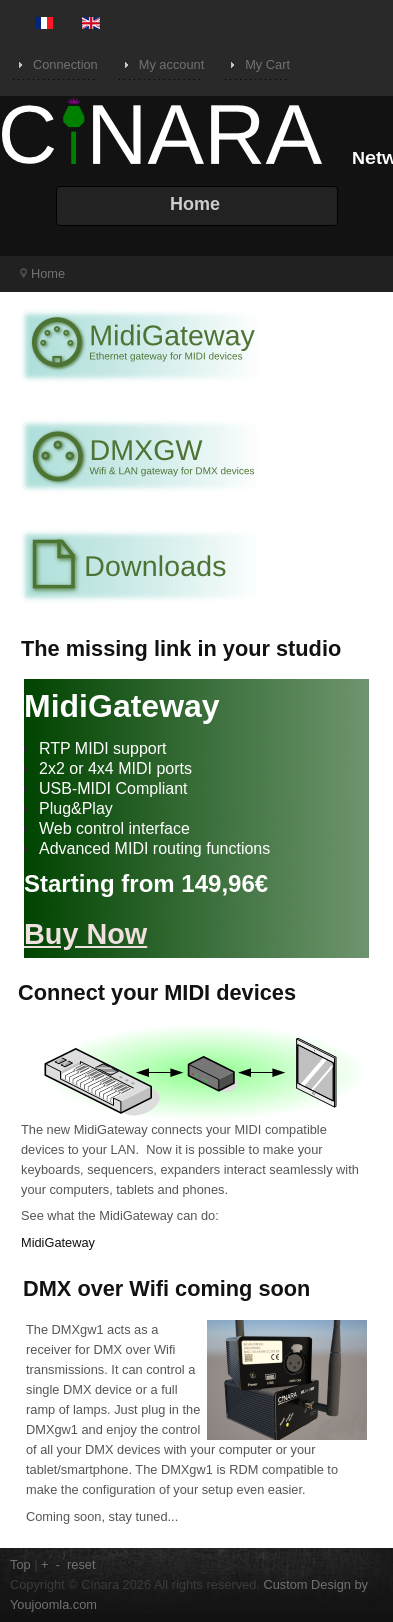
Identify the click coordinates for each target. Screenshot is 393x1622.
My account (171, 64)
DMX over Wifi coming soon (166, 1288)
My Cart (267, 64)
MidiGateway (58, 1242)
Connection (65, 64)
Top (20, 1564)
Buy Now (85, 934)
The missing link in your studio (181, 648)
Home (48, 273)
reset (81, 1564)
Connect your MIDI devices (157, 992)
